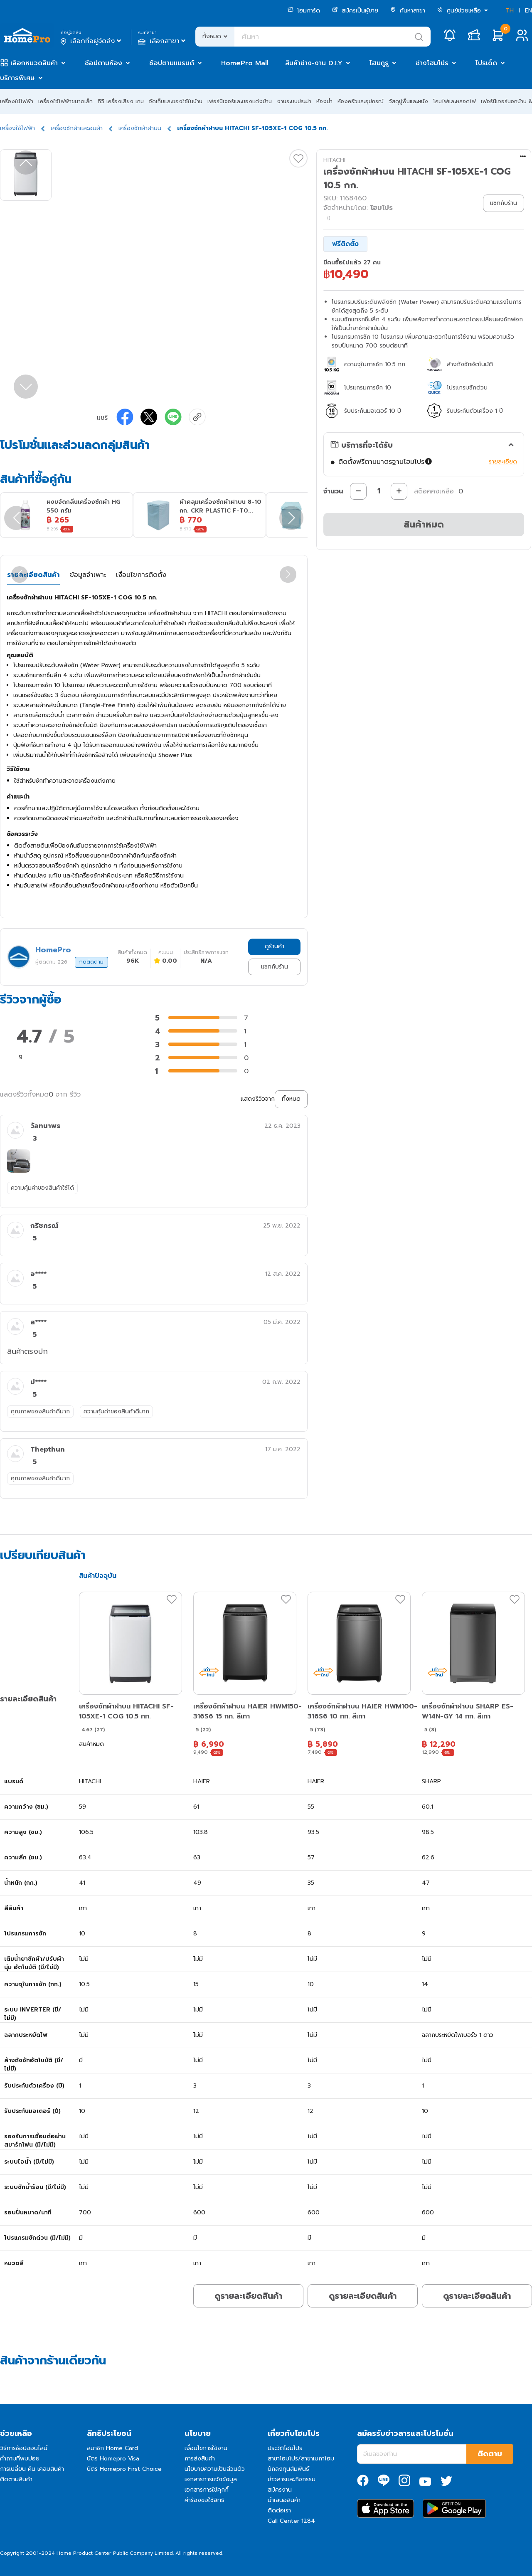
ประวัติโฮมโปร (285, 2448)
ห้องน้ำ (324, 101)
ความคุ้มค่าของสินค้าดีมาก (116, 1411)
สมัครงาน (280, 2489)
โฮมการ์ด (304, 10)
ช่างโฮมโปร (432, 63)
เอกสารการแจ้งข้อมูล (211, 2479)
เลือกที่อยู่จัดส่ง (92, 41)
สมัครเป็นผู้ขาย (355, 10)
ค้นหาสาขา (407, 10)
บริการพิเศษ (17, 78)
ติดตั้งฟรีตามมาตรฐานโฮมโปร (385, 462)
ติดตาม (490, 2454)
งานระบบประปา (294, 101)
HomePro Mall (244, 63)
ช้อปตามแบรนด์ (171, 63)
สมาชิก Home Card (112, 2448)
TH (509, 10)
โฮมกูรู (379, 63)
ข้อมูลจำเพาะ (88, 575)
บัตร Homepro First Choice (124, 2469)
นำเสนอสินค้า (284, 2500)
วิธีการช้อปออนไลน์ (23, 2448)
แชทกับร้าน (274, 966)
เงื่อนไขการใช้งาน (206, 2448)
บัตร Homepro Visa (113, 2458)
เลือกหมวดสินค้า (34, 63)
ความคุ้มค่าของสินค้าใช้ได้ (42, 1187)
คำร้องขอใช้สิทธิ (204, 2500)
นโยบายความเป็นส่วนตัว (215, 2469)
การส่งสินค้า (200, 2458)
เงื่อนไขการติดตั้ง (141, 575)
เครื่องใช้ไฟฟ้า (16, 101)
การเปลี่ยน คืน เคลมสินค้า (32, 2469)
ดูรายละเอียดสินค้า (248, 2296)
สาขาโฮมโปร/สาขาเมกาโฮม (301, 2458)
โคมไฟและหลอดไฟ (454, 101)
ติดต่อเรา (279, 2510)
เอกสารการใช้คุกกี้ (207, 2489)
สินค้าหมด (424, 524)
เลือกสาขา (162, 41)
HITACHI (334, 160)
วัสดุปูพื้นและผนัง (408, 101)
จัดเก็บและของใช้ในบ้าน (175, 101)
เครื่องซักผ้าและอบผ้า (77, 128)
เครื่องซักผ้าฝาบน (139, 128)
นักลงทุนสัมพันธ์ (288, 2469)
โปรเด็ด (486, 63)
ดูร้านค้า (274, 946)
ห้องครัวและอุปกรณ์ (360, 101)
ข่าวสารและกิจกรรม (291, 2479)
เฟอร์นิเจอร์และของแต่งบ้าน (239, 101)
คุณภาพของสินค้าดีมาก (40, 1411)
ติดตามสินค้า (16, 2479)
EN (528, 10)
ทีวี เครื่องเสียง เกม (121, 101)
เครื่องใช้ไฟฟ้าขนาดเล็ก (65, 101)
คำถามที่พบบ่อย (19, 2458)
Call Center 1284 (291, 2521)
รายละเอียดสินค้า (33, 575)
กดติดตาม (91, 962)
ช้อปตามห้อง (103, 63)
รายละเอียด (503, 461)
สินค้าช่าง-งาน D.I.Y (313, 63)
